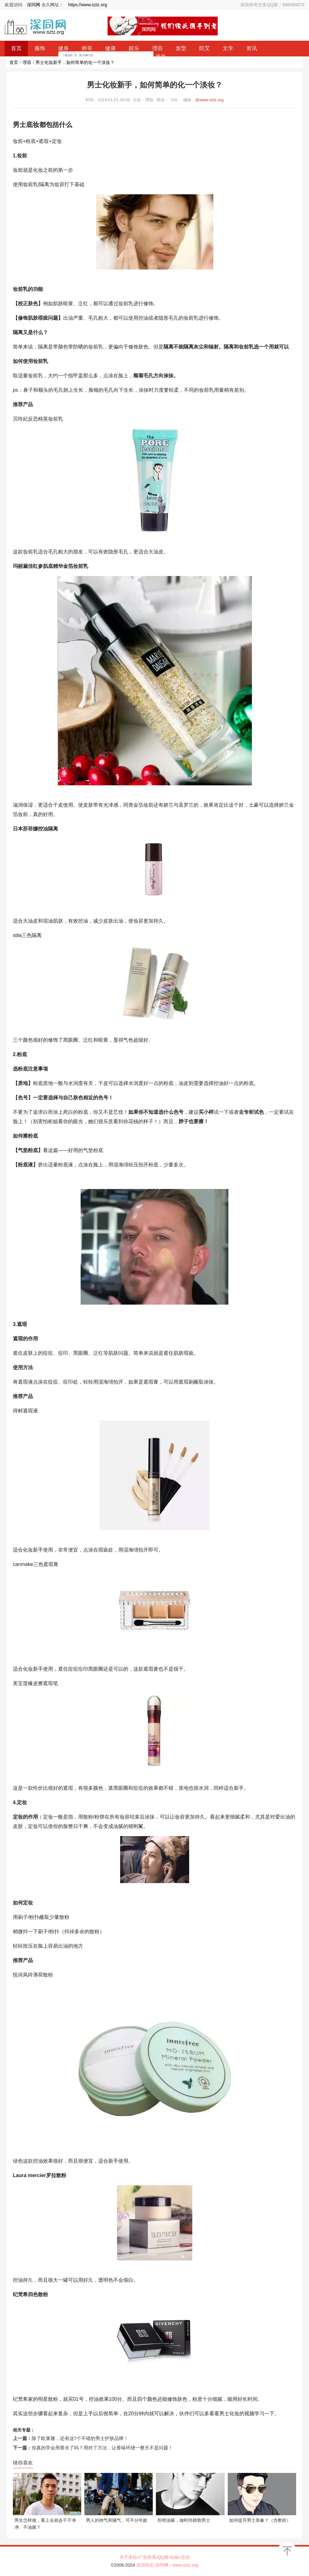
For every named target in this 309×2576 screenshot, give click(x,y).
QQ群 (163, 2557)
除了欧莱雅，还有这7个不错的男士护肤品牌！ (80, 2438)
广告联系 (147, 2557)
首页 (13, 62)
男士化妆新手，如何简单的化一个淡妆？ (75, 62)
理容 (27, 62)
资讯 (251, 48)
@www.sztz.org (209, 99)
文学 (228, 48)
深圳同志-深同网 (153, 2565)
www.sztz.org (185, 2565)
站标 (174, 2557)
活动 (185, 2557)
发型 (181, 48)
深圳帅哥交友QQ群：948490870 (272, 4)
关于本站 (128, 2557)
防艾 (204, 48)
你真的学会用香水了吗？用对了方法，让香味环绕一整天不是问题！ (102, 2447)
